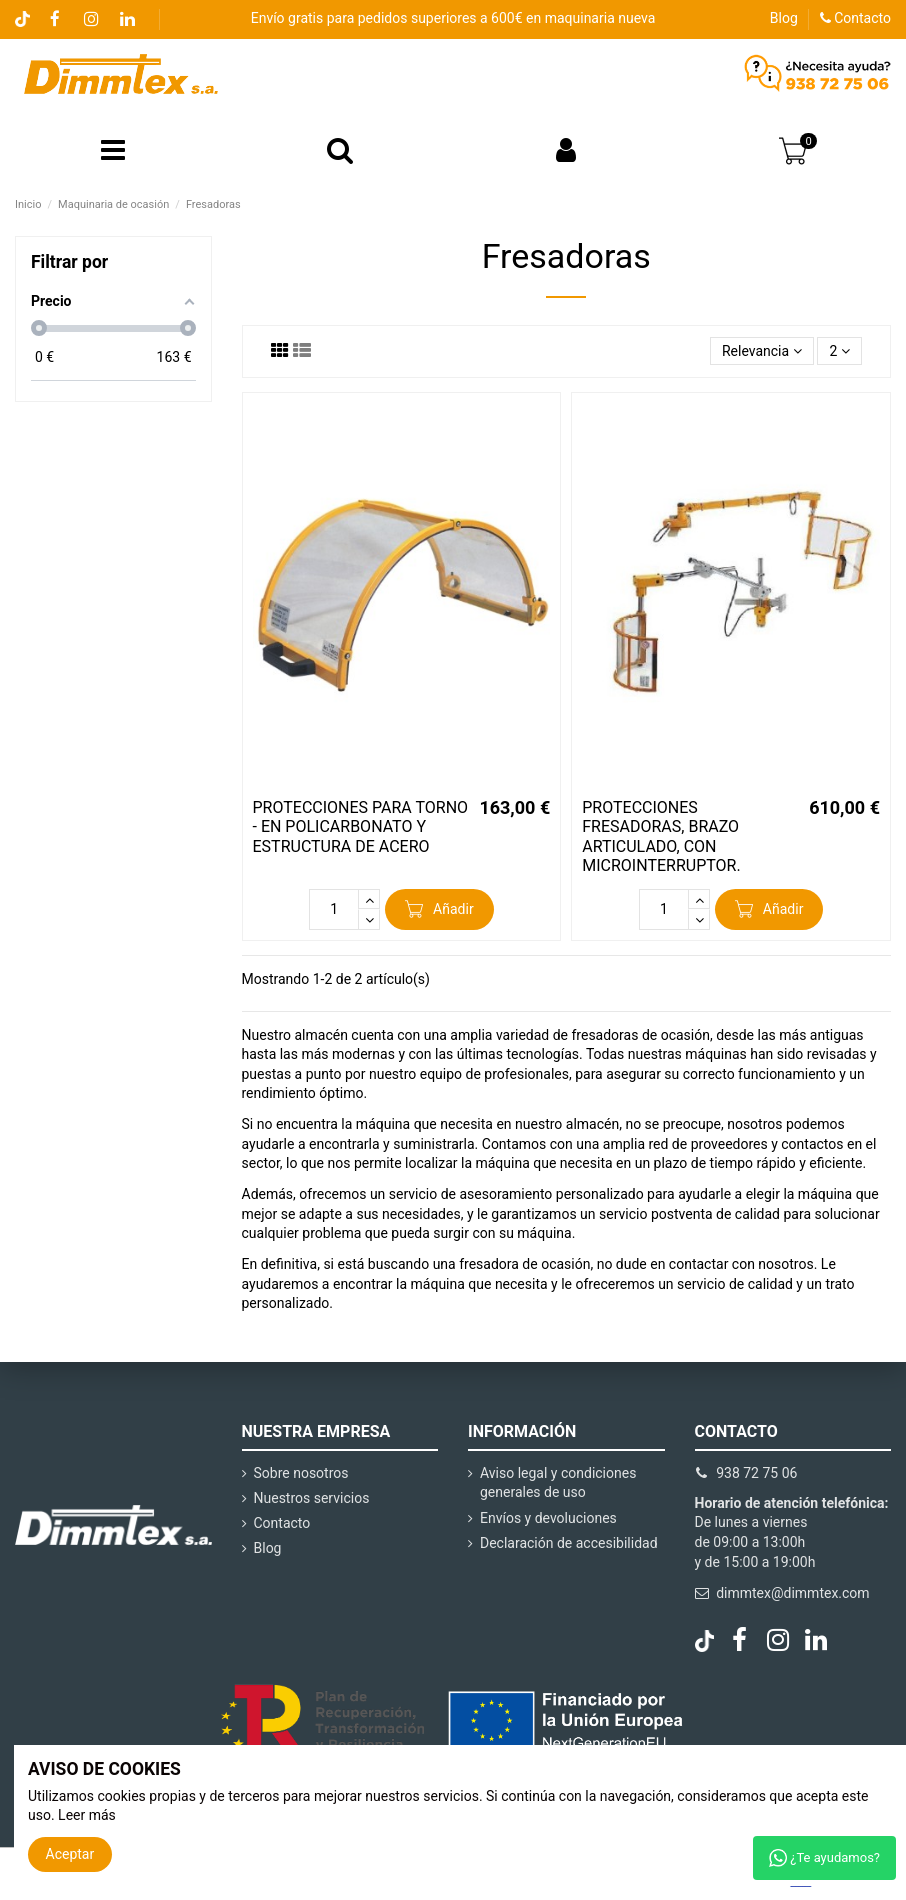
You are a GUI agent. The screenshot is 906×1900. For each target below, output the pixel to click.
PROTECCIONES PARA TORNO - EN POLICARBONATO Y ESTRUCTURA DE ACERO (361, 826)
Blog (784, 18)
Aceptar (70, 1854)
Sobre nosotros (301, 1473)
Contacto (855, 18)
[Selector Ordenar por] (762, 351)
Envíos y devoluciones (548, 1518)
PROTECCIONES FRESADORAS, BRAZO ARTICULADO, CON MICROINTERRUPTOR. (661, 836)
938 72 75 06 (756, 1473)
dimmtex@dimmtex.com (792, 1593)
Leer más (87, 1815)
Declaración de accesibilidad (569, 1543)
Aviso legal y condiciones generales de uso (558, 1483)
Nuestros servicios (312, 1498)
